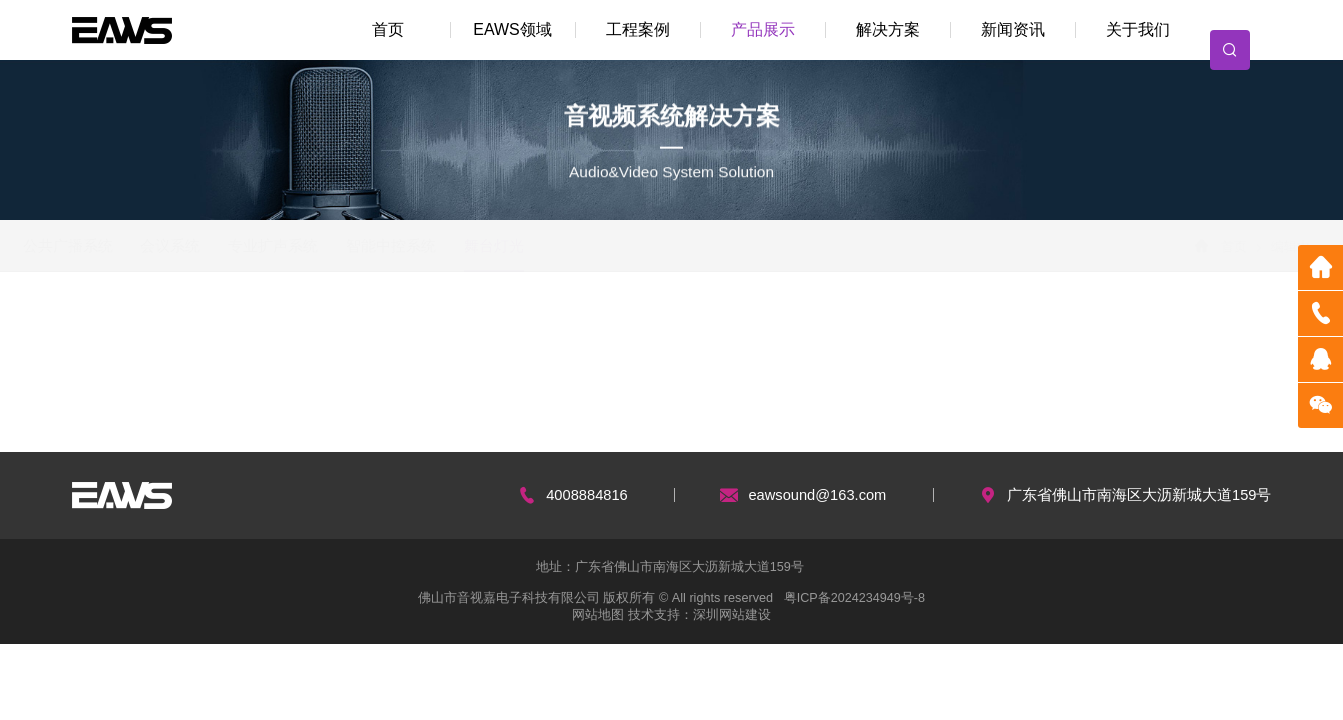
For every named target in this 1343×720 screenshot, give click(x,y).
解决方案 (888, 29)
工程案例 (638, 29)
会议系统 (217, 246)
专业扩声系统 (319, 246)
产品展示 (763, 29)
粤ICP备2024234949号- (850, 598)
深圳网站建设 (732, 615)
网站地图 (598, 615)
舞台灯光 (540, 246)
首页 (388, 29)
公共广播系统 (114, 246)
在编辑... (119, 326)
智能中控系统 (437, 246)
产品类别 (334, 326)
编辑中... (226, 326)
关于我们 (1138, 29)
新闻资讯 (1013, 29)
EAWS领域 (512, 29)
